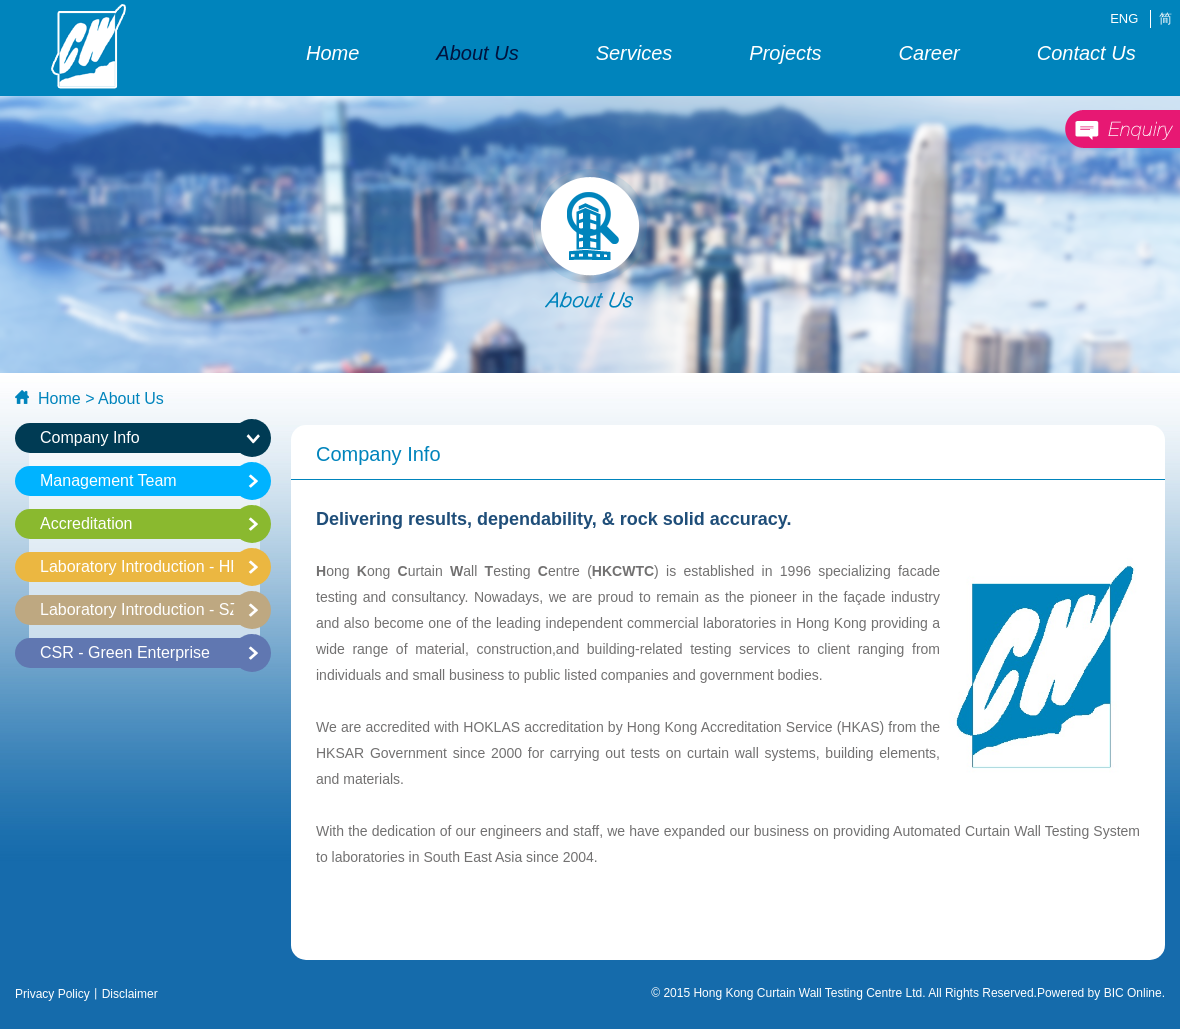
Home (332, 53)
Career (929, 53)
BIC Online (1133, 993)
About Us (477, 53)
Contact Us (1086, 53)
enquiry (1122, 129)
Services (634, 53)
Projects (785, 53)
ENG (1124, 18)
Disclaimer (130, 994)
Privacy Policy (52, 994)
